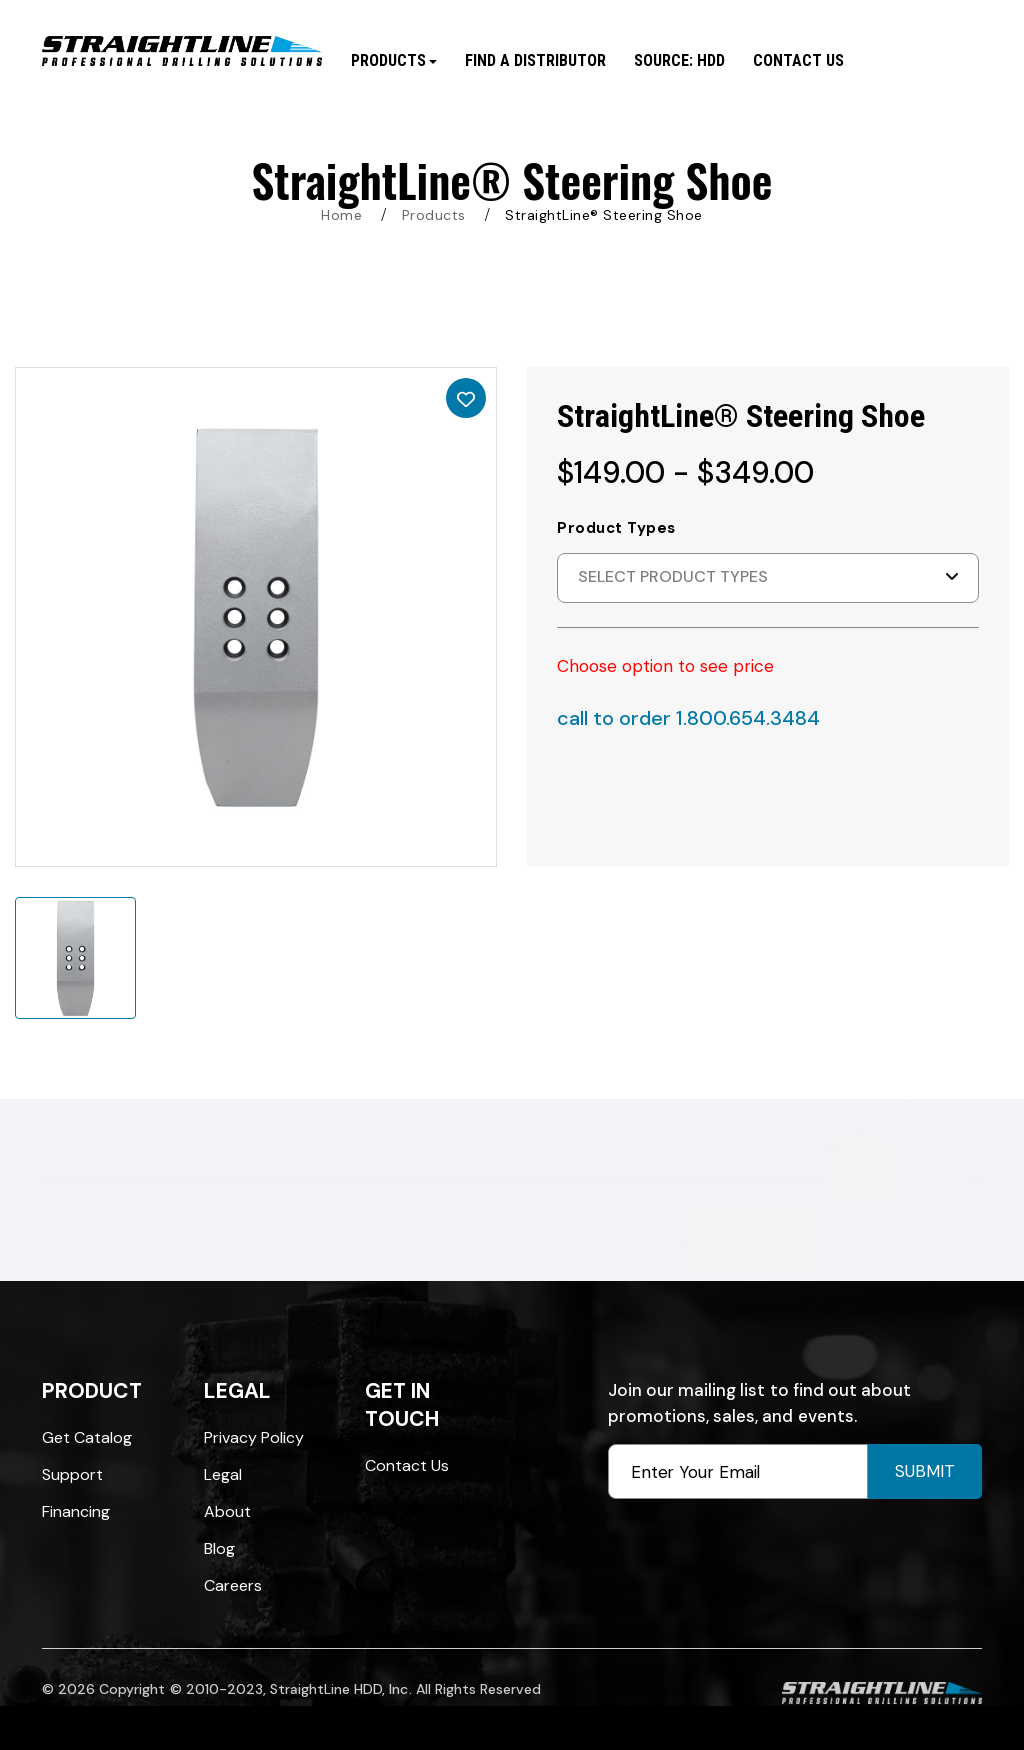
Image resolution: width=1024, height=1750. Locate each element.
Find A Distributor (535, 60)
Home (341, 215)
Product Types (616, 528)
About (227, 1511)
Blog (219, 1548)
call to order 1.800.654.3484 (688, 718)
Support (72, 1474)
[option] (256, 617)
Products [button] (394, 60)
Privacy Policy (254, 1437)
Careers (233, 1585)
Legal (223, 1474)
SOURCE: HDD (679, 60)
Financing (76, 1511)
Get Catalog (87, 1437)
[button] (768, 578)
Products (434, 215)
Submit (925, 1471)
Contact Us (798, 60)
